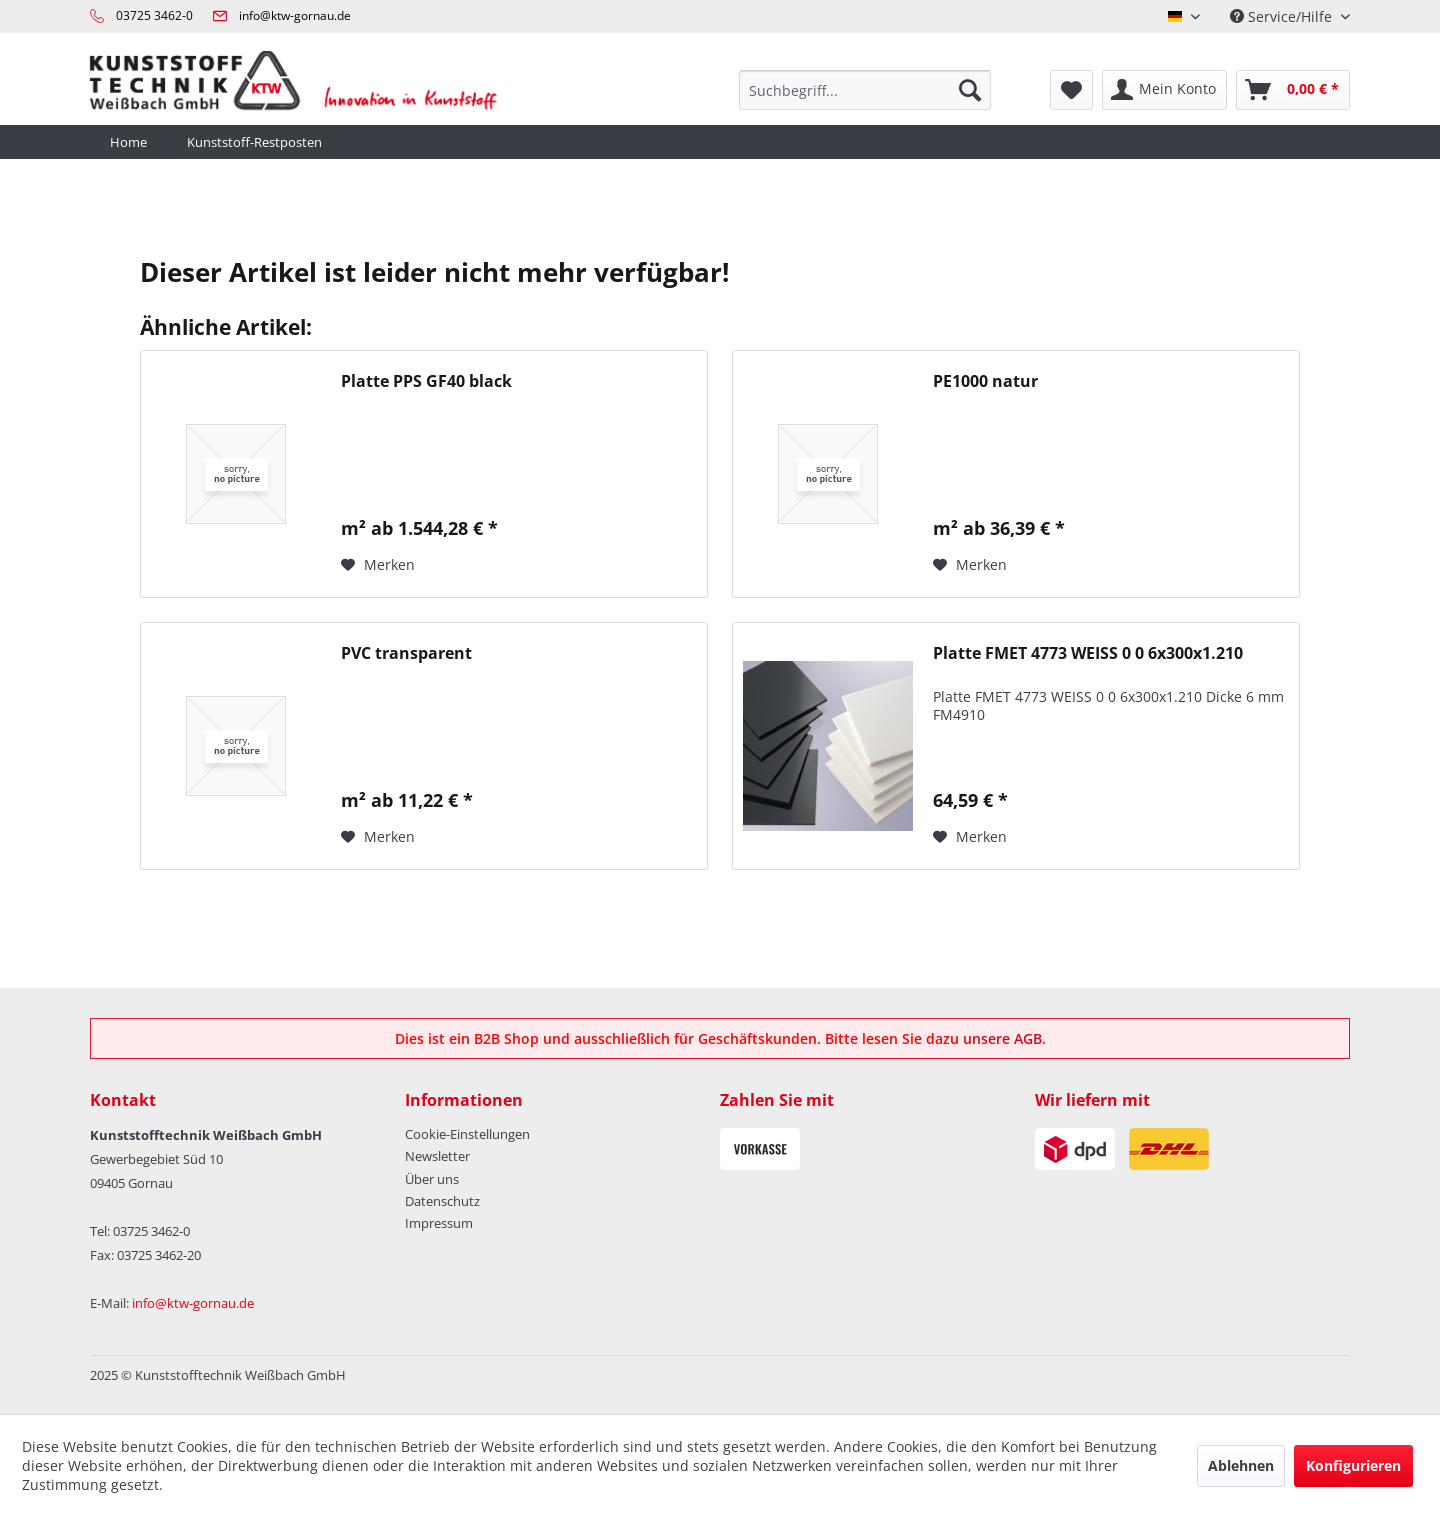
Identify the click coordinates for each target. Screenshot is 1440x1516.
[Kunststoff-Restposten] (254, 142)
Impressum (439, 1223)
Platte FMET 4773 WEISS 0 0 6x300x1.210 (1088, 653)
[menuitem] (865, 90)
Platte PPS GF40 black (426, 381)
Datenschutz (442, 1201)
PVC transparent (406, 653)
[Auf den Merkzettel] (378, 565)
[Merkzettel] (1071, 90)
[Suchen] (970, 90)
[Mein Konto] (1164, 90)
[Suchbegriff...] (865, 90)
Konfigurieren (1353, 1465)
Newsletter (437, 1156)
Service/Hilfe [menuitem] (1283, 16)
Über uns (432, 1179)
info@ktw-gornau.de (295, 15)
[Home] (128, 142)
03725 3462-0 (154, 15)
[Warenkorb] (1293, 90)
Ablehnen (1241, 1465)
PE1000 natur (985, 381)
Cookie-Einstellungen (467, 1134)
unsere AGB (1002, 1038)
